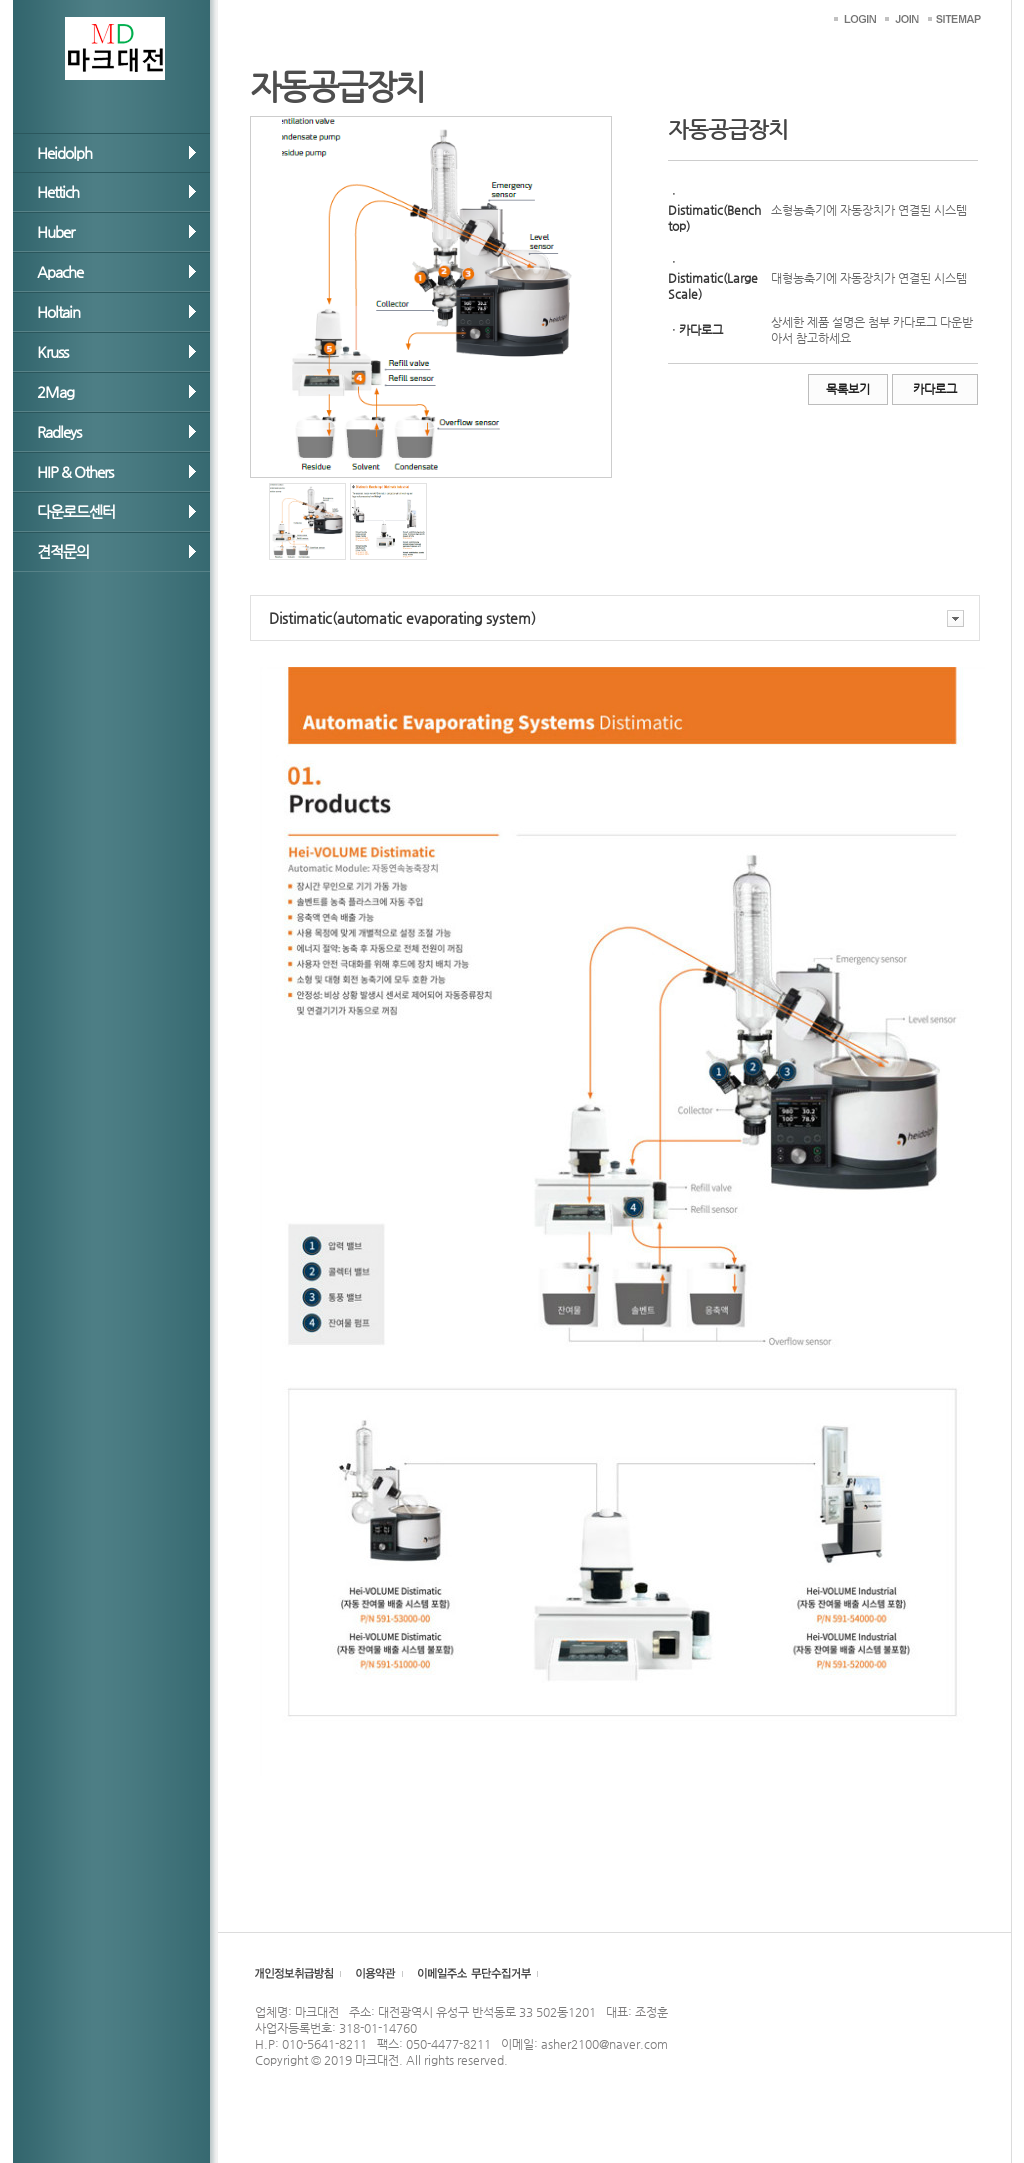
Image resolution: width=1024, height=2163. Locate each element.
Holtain (58, 311)
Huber (55, 231)
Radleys (59, 431)
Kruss (52, 351)
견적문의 (63, 551)
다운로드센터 (76, 511)
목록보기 (848, 389)
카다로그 (935, 389)
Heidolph (64, 152)
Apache (60, 271)
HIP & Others (75, 471)
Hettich (58, 191)
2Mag (55, 391)
